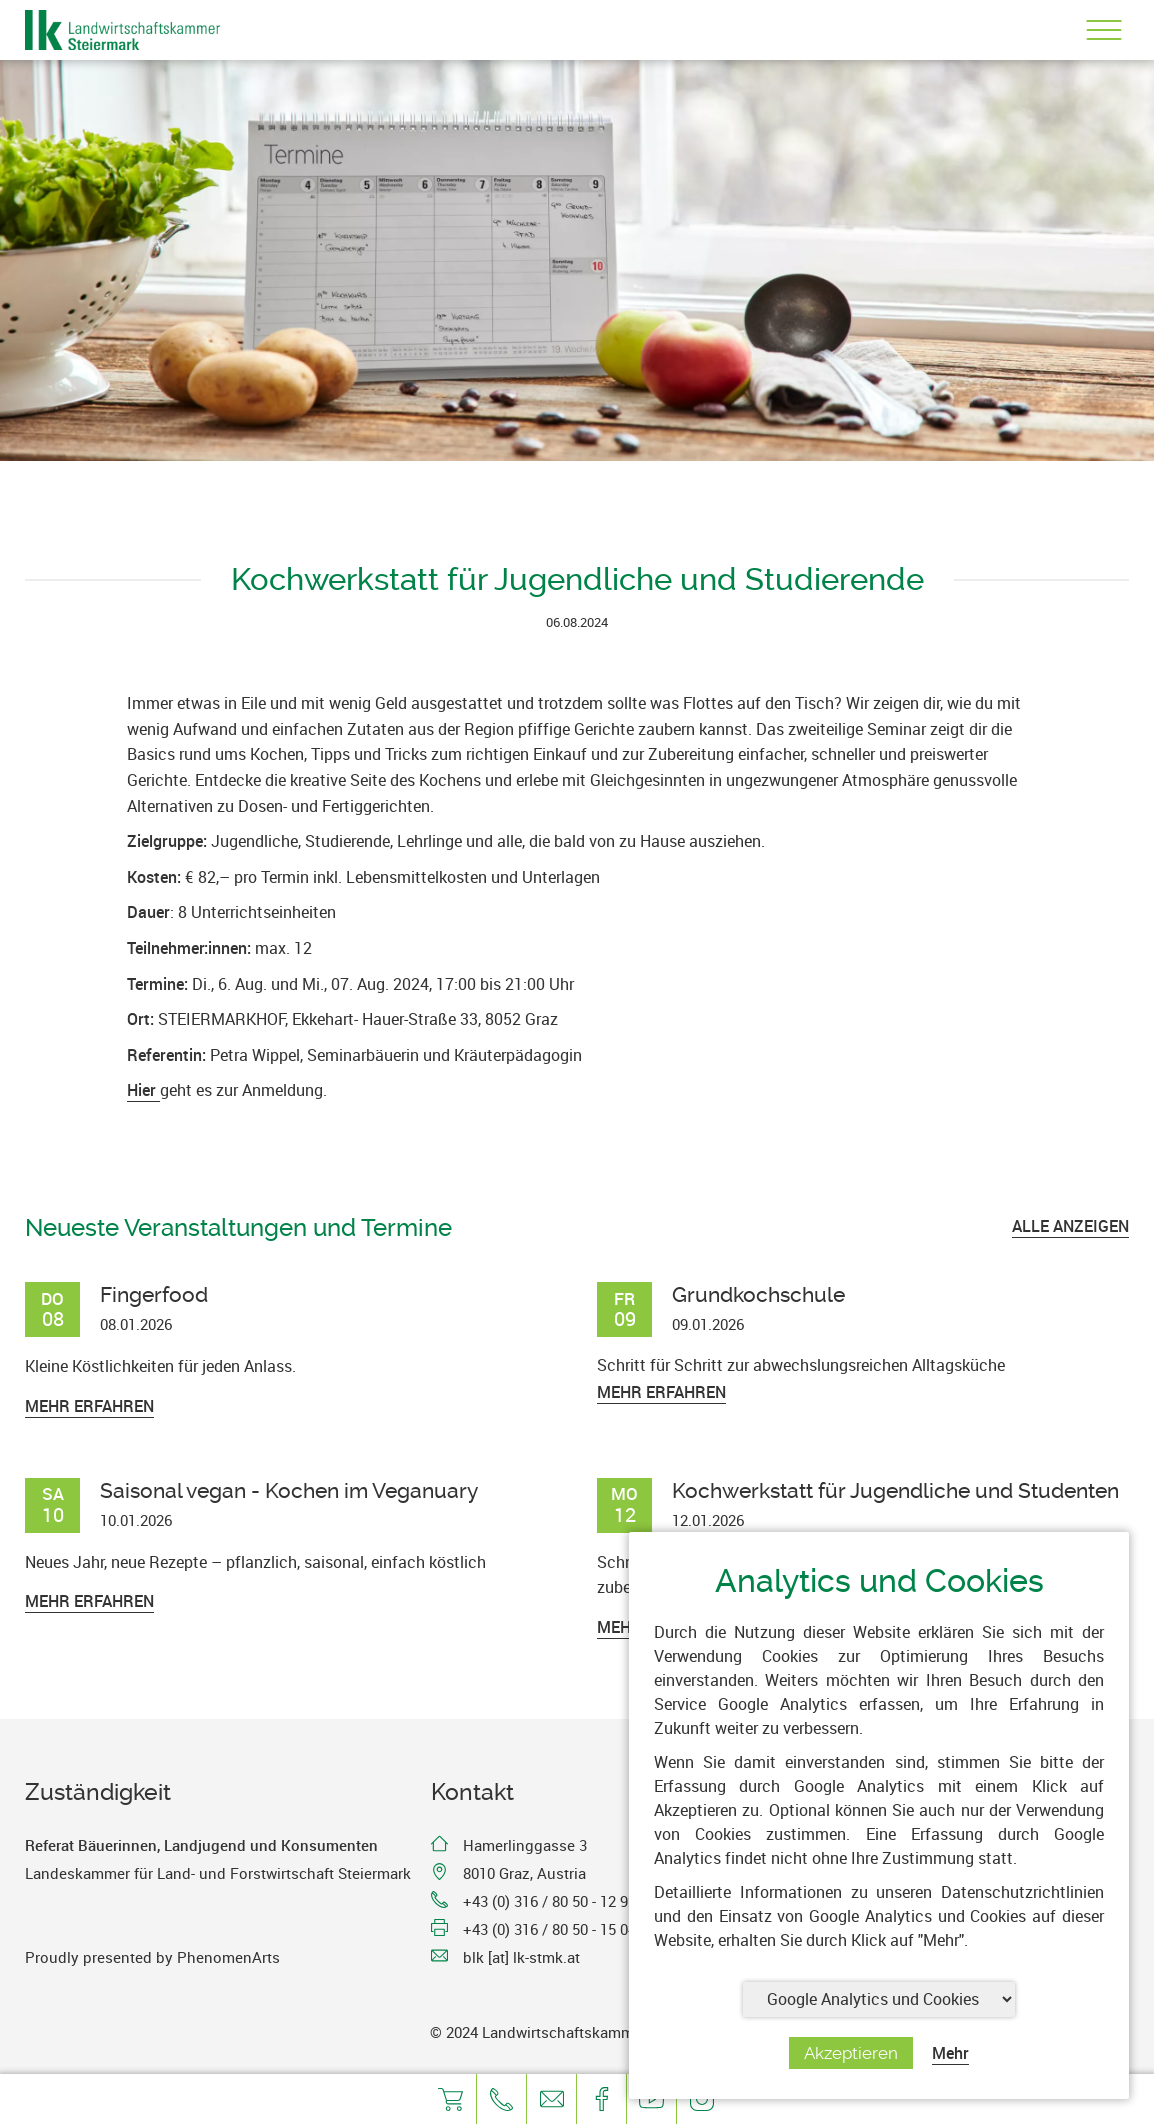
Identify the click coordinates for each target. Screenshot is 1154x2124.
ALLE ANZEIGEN (1070, 1226)
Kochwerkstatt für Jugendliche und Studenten (895, 1490)
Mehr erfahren (89, 1406)
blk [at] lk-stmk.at (521, 1957)
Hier (143, 1090)
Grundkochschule (758, 1294)
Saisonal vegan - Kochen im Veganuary (289, 1490)
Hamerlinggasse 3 (525, 1845)
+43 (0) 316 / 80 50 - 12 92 (549, 1901)
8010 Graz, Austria (524, 1873)
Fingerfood (154, 1294)
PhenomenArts (228, 1957)
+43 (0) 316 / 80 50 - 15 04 (549, 1929)
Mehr (950, 2053)
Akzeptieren (851, 2053)
